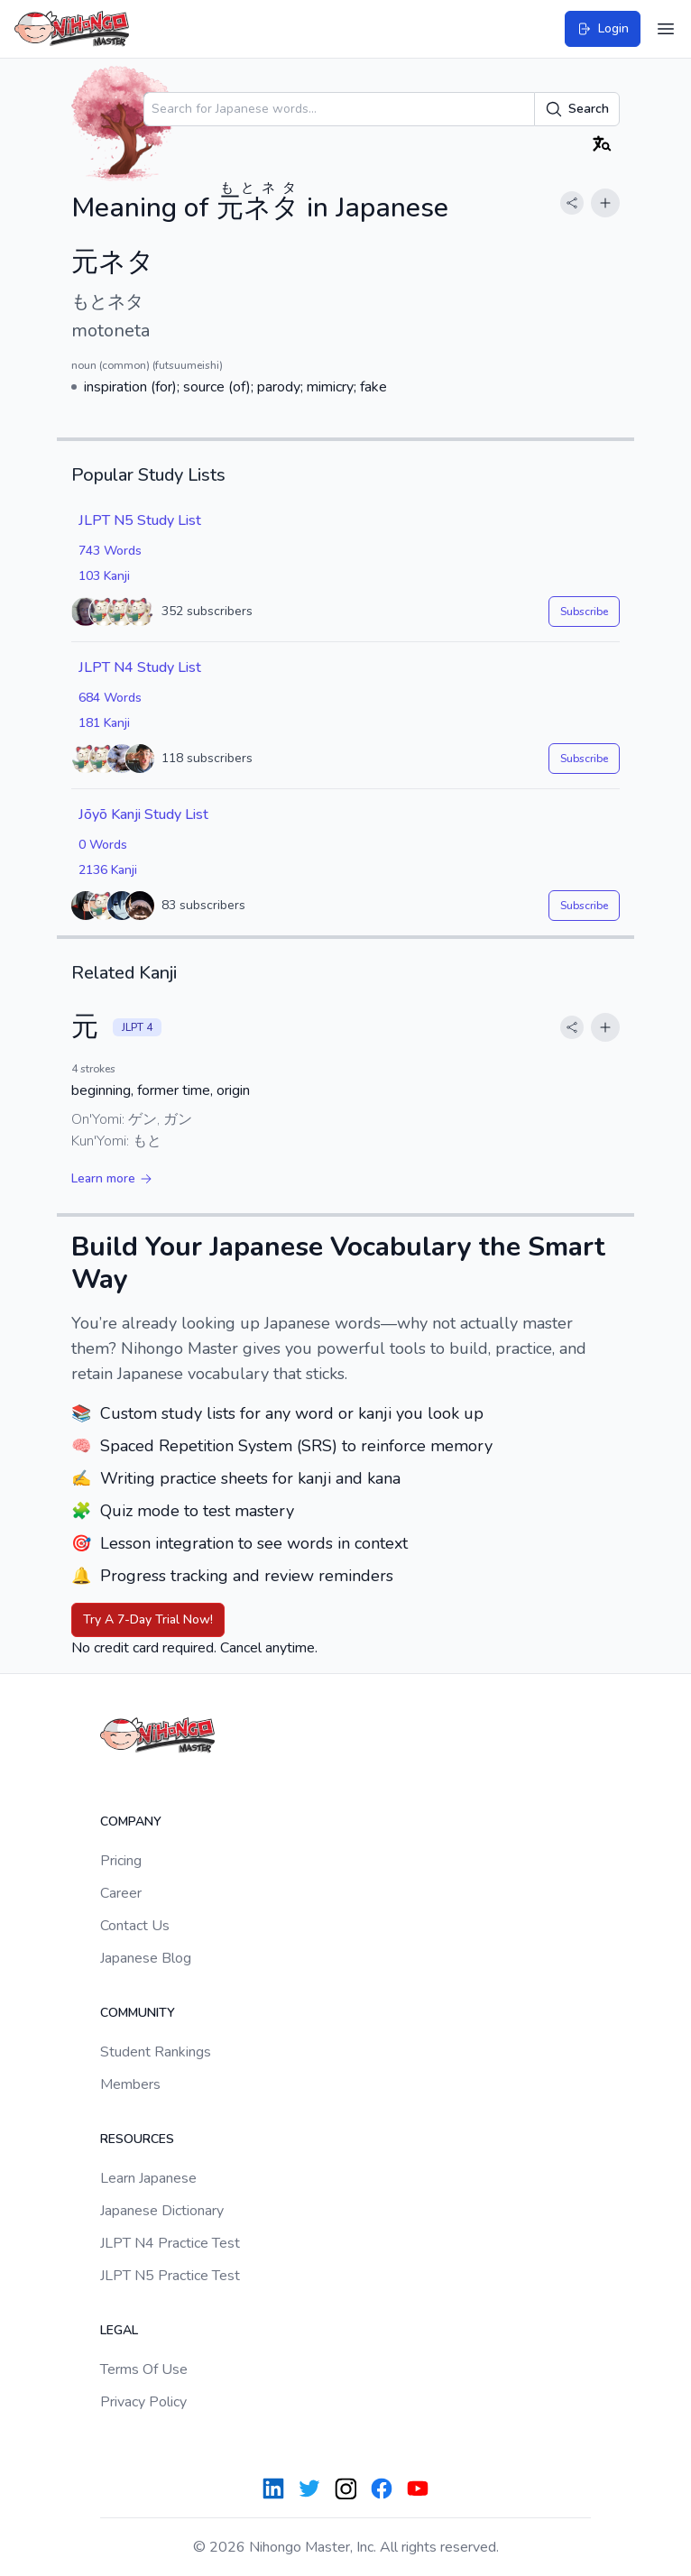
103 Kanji (104, 575)
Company (130, 1821)
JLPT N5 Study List (139, 520)
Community (137, 2012)
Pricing (121, 1861)
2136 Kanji (107, 870)
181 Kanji (104, 722)
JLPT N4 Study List (139, 667)
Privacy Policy (143, 2402)
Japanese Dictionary (162, 2211)
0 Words (102, 844)
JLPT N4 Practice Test (170, 2243)
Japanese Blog (145, 1958)
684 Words (110, 697)
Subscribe (584, 611)
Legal (119, 2330)
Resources (137, 2139)
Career (121, 1893)
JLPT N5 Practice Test (170, 2276)
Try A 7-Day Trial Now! (148, 1619)
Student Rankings (155, 2052)
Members (130, 2084)
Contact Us (135, 1926)
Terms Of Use (144, 2369)
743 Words (110, 550)
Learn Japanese (148, 2178)
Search (577, 109)
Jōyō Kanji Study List (143, 814)
